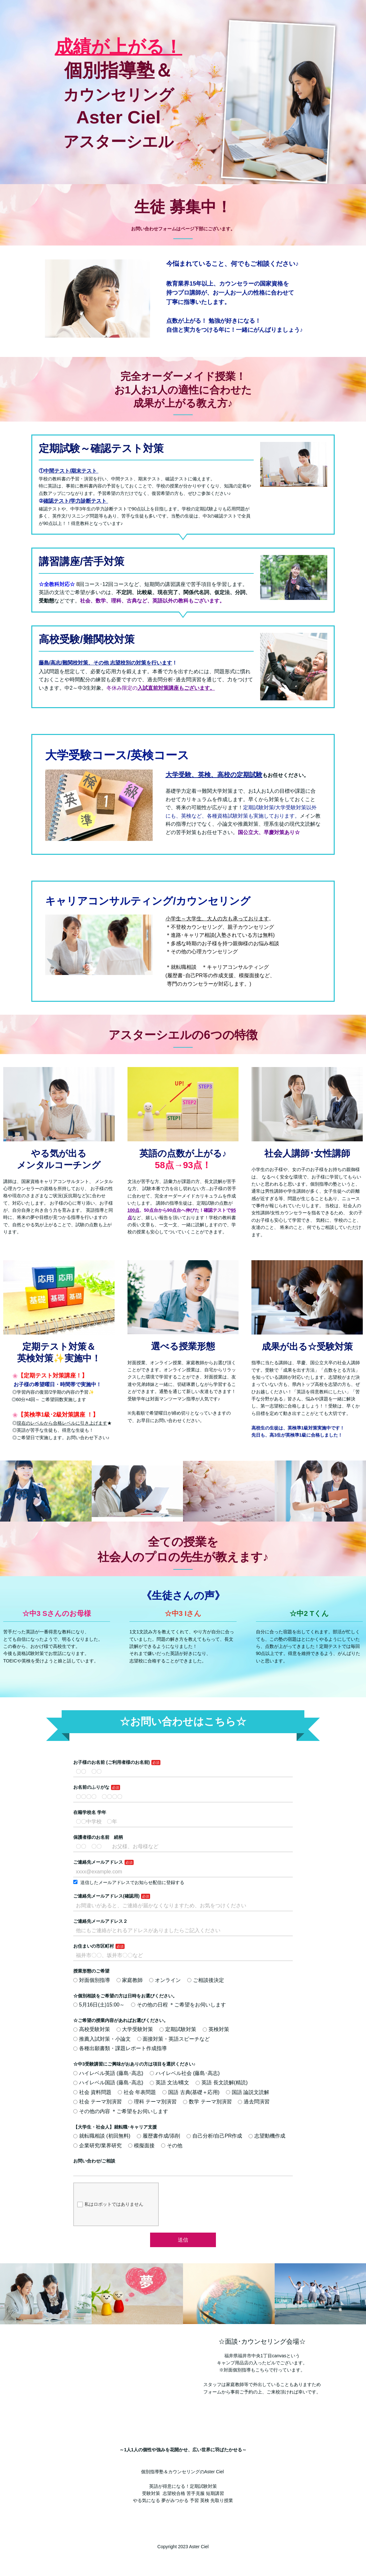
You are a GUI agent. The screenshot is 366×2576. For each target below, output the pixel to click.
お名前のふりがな (91, 1787)
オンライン (165, 1980)
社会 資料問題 (92, 2092)
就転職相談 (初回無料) (101, 2136)
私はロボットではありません (110, 2204)
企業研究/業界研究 (97, 2145)
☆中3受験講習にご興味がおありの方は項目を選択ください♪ (134, 2064)
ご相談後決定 (205, 1980)
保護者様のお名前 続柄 (98, 1837)
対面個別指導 (91, 1980)
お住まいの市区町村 (93, 1946)
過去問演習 (253, 2101)
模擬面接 (141, 2145)
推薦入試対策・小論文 (102, 2039)
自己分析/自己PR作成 (214, 2136)
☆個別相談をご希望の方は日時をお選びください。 (125, 1995)
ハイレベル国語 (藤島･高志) (108, 2082)
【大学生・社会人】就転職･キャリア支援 (115, 2127)
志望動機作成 (267, 2136)
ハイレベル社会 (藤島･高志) (185, 2073)
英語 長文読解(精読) (222, 2082)
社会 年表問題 (137, 2092)
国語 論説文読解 (247, 2092)
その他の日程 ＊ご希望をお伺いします (178, 2004)
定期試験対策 (177, 2029)
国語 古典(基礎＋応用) (190, 2092)
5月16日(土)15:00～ (99, 2004)
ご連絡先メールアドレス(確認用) (106, 1896)
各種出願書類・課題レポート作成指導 (120, 2048)
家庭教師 (130, 1980)
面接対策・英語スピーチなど (173, 2039)
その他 (171, 2145)
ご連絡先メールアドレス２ (100, 1921)
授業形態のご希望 (91, 1971)
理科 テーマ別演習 (152, 2101)
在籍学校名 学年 (89, 1812)
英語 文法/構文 (169, 2082)
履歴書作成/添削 (158, 2136)
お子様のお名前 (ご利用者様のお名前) (111, 1762)
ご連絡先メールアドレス (98, 1862)
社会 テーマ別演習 (97, 2101)
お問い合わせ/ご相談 (94, 2160)
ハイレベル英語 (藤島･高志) (108, 2073)
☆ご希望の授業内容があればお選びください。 (120, 2020)
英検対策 (216, 2029)
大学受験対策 (135, 2029)
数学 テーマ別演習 (207, 2101)
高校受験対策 (91, 2029)
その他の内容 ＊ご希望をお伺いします (120, 2111)
